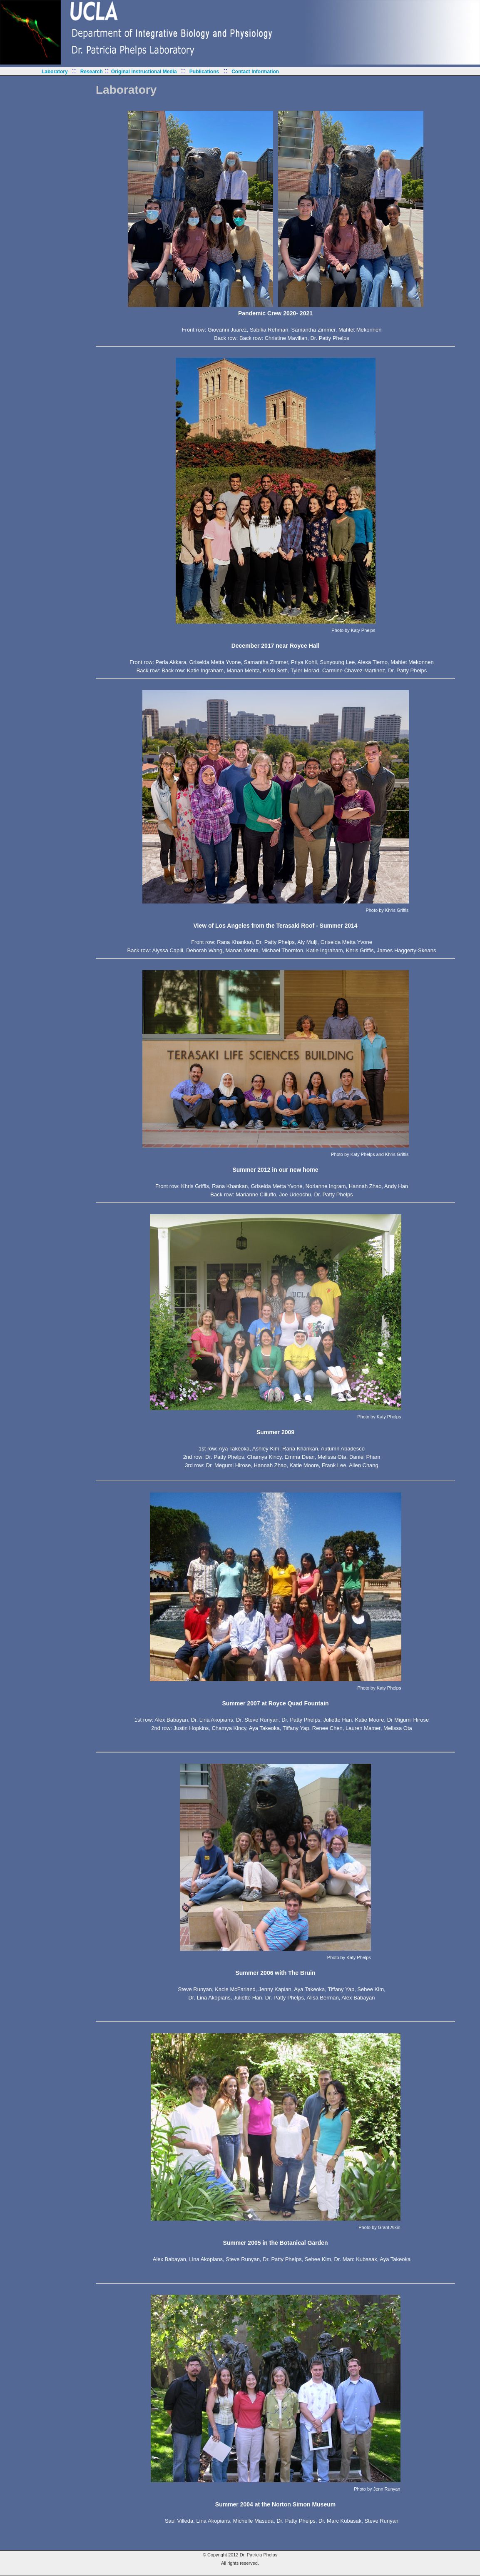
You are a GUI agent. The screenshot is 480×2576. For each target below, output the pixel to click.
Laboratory (55, 72)
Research (91, 72)
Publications (204, 72)
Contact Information (255, 72)
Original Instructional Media (144, 72)
